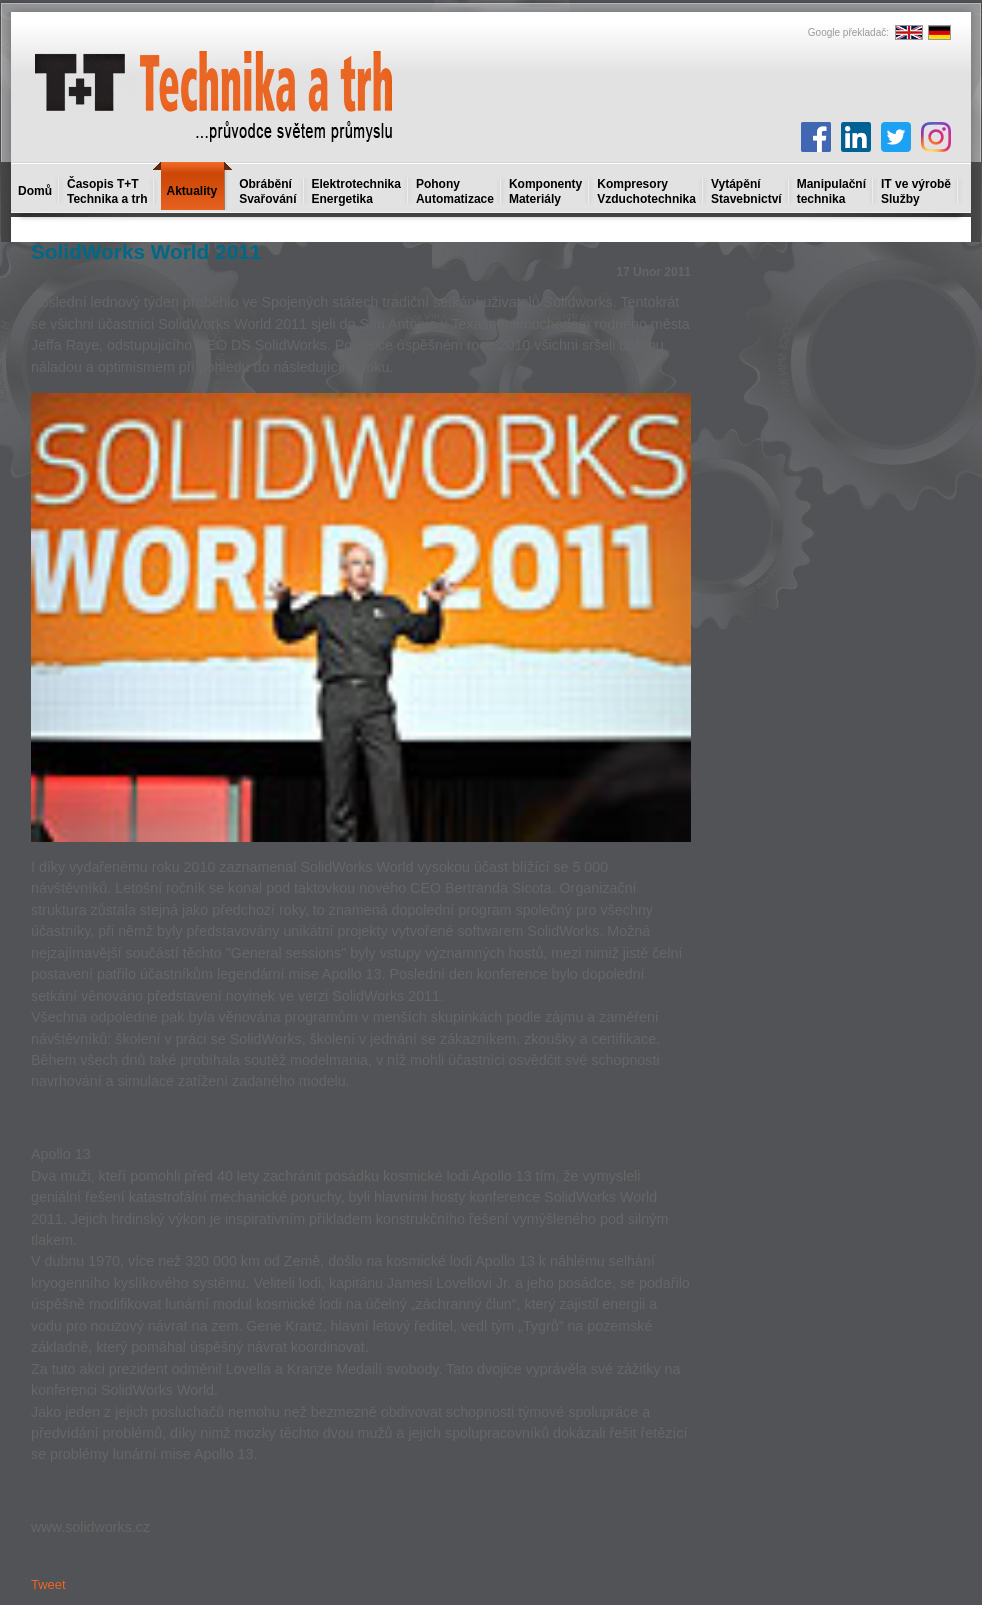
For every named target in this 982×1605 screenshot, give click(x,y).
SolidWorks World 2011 (146, 251)
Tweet (48, 1584)
